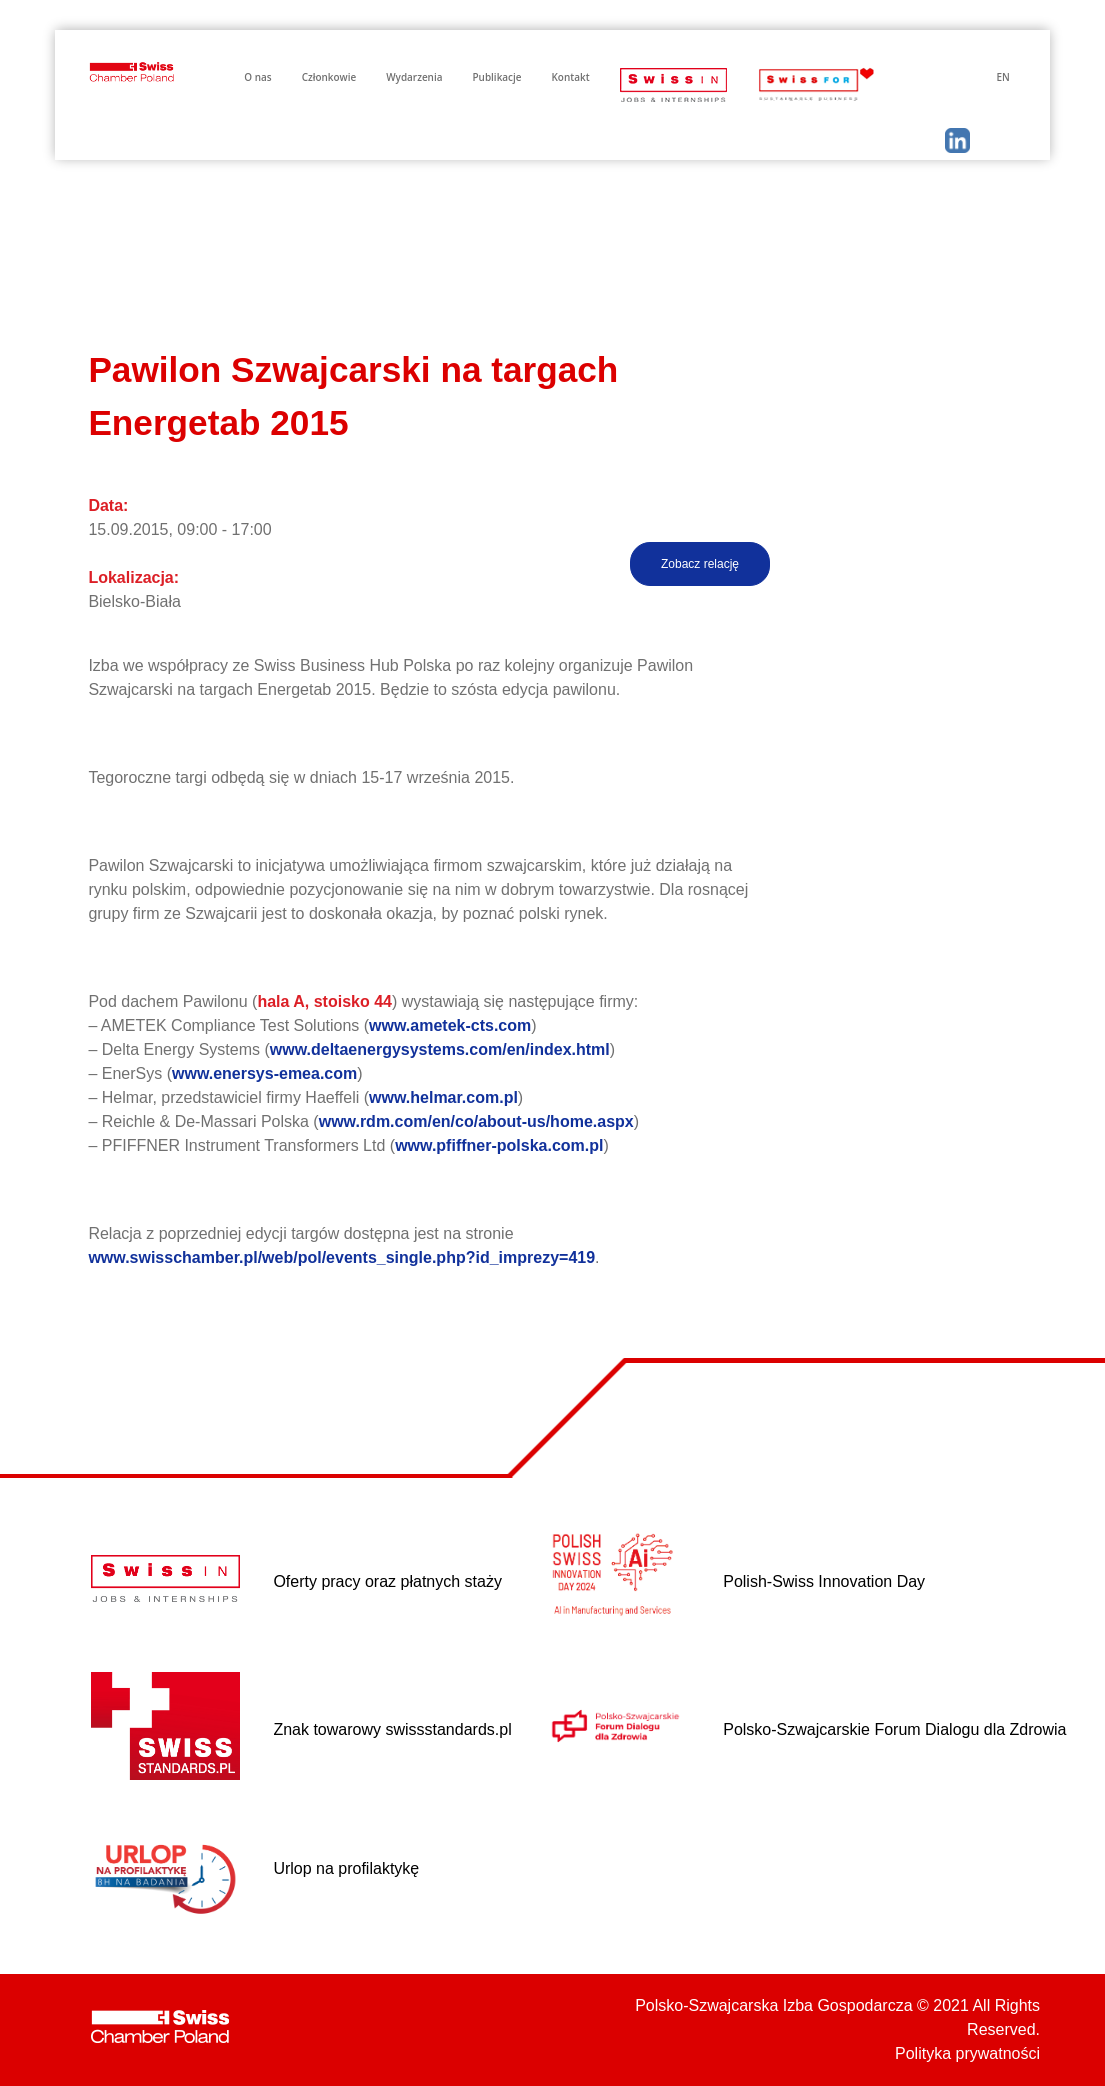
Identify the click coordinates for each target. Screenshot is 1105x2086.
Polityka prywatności (967, 2053)
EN (1002, 77)
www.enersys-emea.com (264, 1073)
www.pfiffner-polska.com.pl (499, 1145)
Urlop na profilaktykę (346, 1868)
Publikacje (496, 77)
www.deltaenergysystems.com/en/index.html (440, 1049)
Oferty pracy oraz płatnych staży (387, 1581)
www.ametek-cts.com (450, 1025)
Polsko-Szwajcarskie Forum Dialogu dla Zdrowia (894, 1729)
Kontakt (571, 77)
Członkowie (329, 77)
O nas (257, 77)
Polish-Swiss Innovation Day (824, 1581)
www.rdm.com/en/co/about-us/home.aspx (476, 1121)
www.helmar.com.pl (443, 1097)
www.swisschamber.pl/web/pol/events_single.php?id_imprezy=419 (341, 1257)
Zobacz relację (700, 564)
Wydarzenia (414, 77)
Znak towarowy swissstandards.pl (392, 1729)
